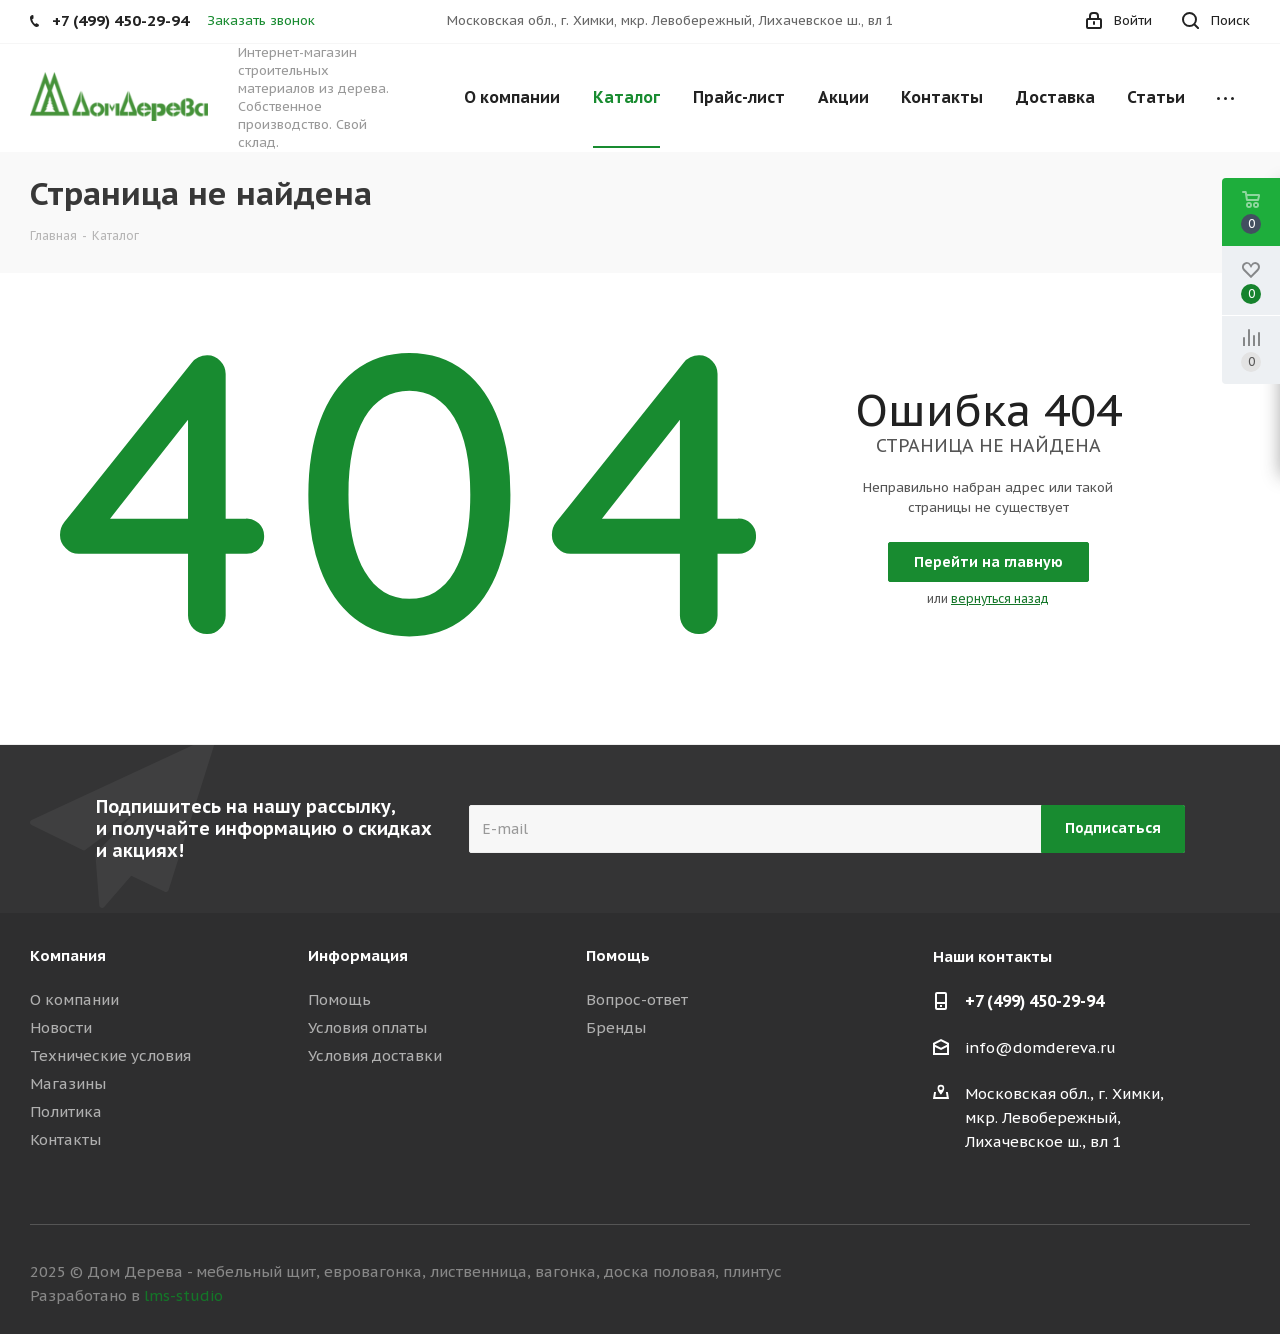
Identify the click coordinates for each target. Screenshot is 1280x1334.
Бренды (616, 1027)
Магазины (68, 1083)
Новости (61, 1027)
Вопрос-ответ (637, 999)
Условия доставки (375, 1055)
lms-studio (183, 1295)
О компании (74, 999)
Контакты (65, 1139)
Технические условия (110, 1055)
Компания (68, 955)
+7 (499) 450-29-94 (1034, 1001)
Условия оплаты (367, 1027)
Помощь (339, 999)
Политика (66, 1111)
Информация (358, 955)
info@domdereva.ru (1040, 1047)
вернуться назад (1000, 598)
